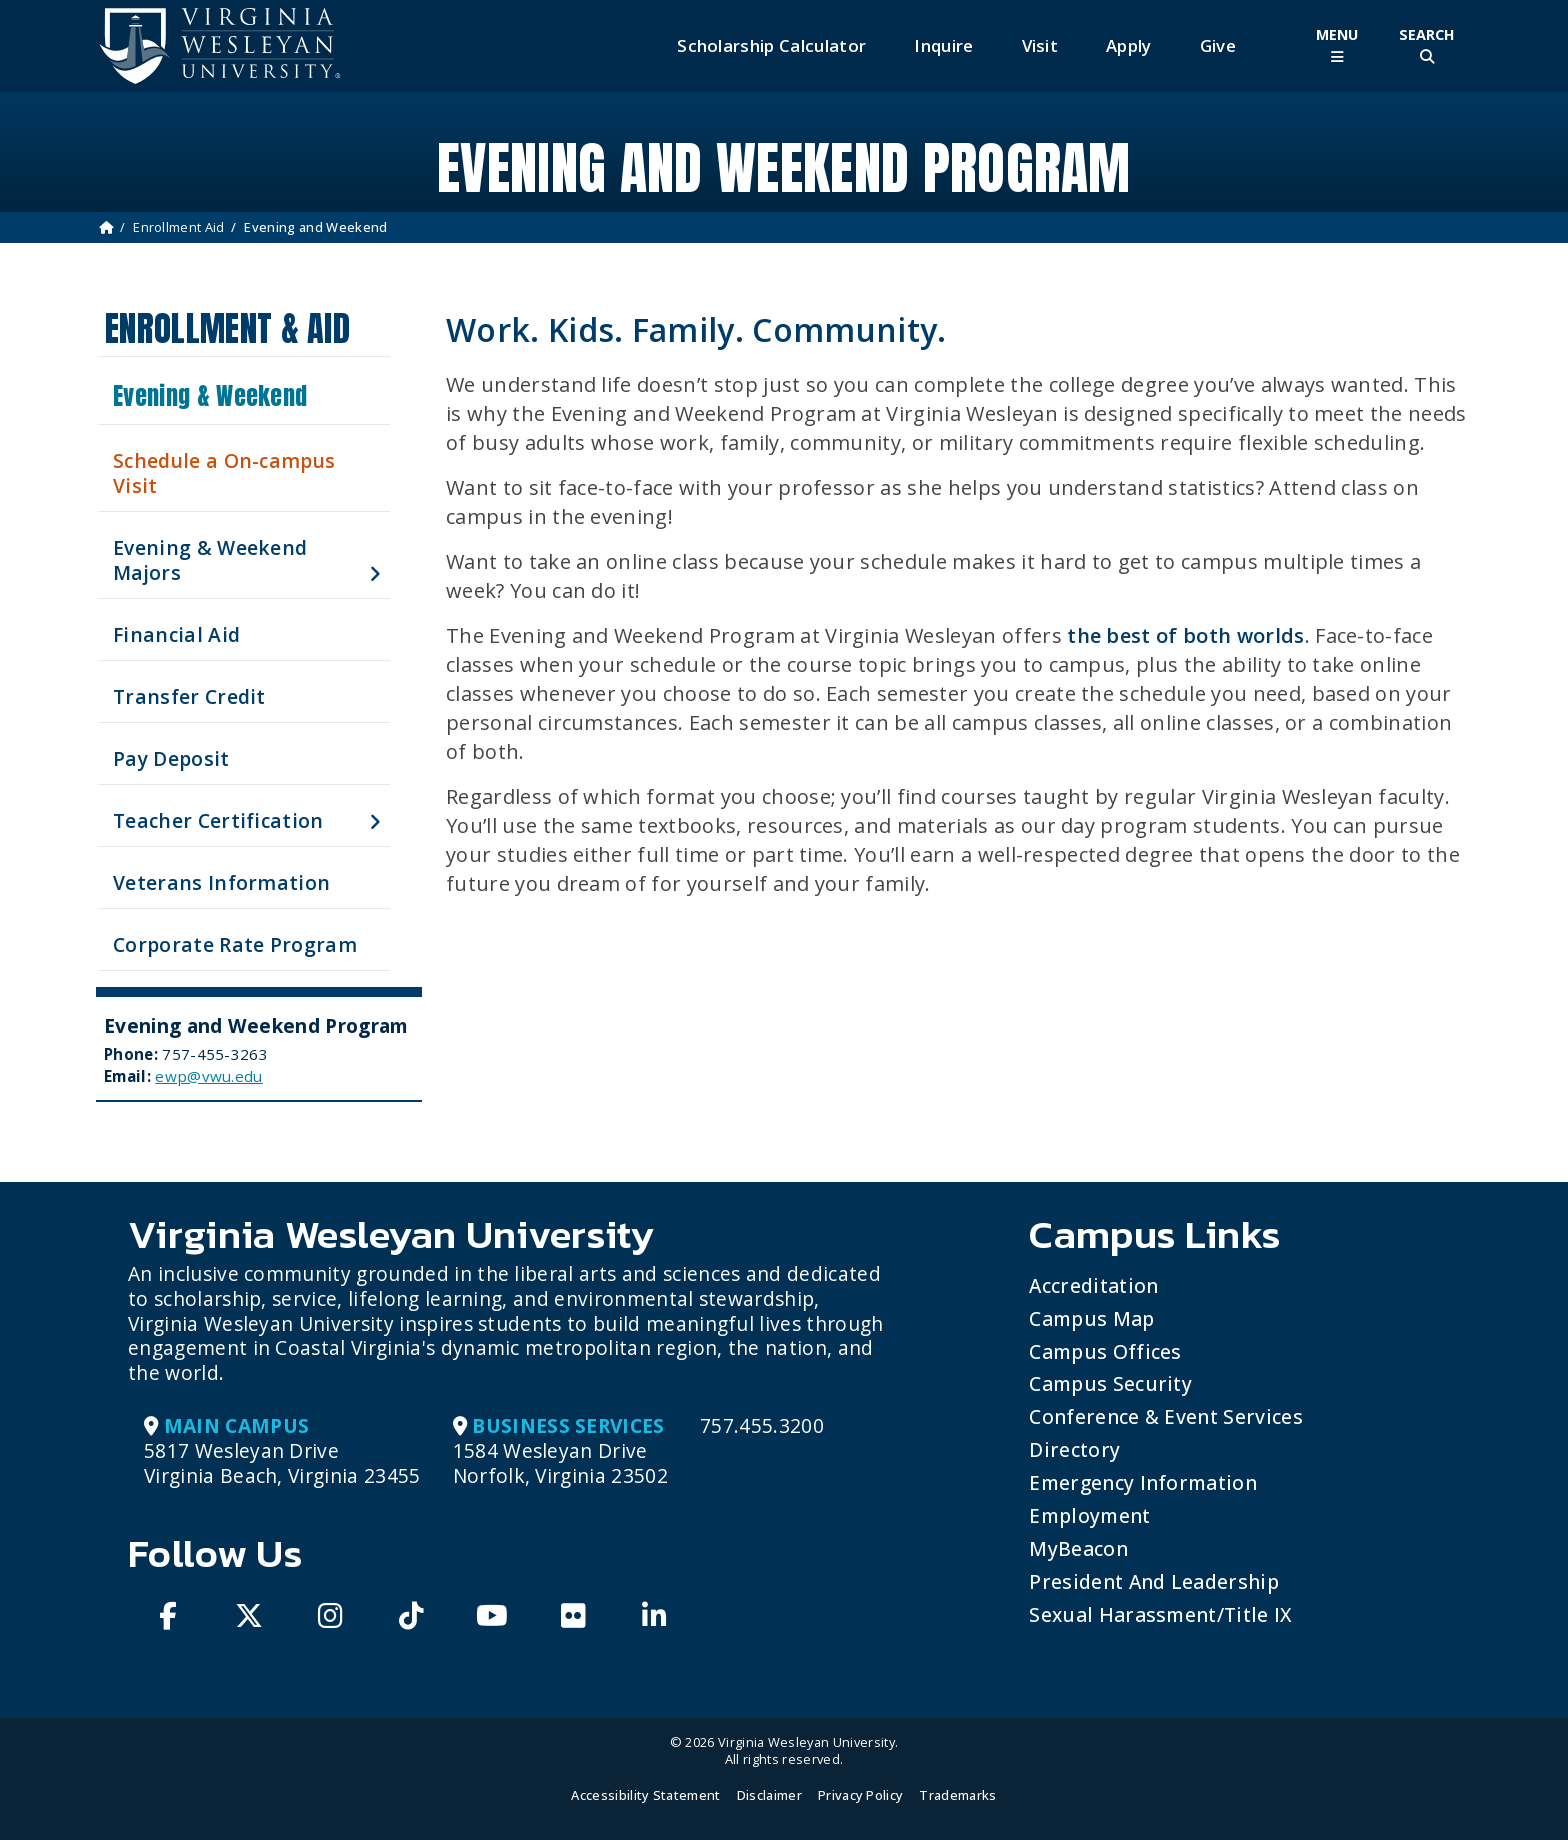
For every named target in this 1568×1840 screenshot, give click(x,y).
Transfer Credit (189, 696)
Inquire (943, 45)
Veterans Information (221, 882)
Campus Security (1110, 1383)
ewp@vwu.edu (209, 1076)
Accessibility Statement (645, 1795)
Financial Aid (176, 634)
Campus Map (1091, 1318)
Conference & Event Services (1166, 1416)
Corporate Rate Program (235, 944)
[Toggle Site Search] (1427, 45)
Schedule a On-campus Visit (224, 473)
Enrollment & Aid (227, 328)
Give (1218, 45)
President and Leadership (1154, 1581)
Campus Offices (1105, 1351)
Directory (1074, 1449)
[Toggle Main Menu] (1337, 45)
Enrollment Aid (178, 227)
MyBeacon (1078, 1548)
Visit (1040, 45)
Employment (1089, 1515)
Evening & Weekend (210, 396)
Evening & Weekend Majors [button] (210, 560)
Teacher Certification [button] (218, 820)
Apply (1129, 45)
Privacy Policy (860, 1795)
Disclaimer (769, 1795)
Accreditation (1093, 1285)
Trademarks (957, 1795)
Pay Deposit (171, 758)
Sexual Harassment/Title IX (1160, 1614)
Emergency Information (1143, 1482)
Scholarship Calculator (771, 45)
